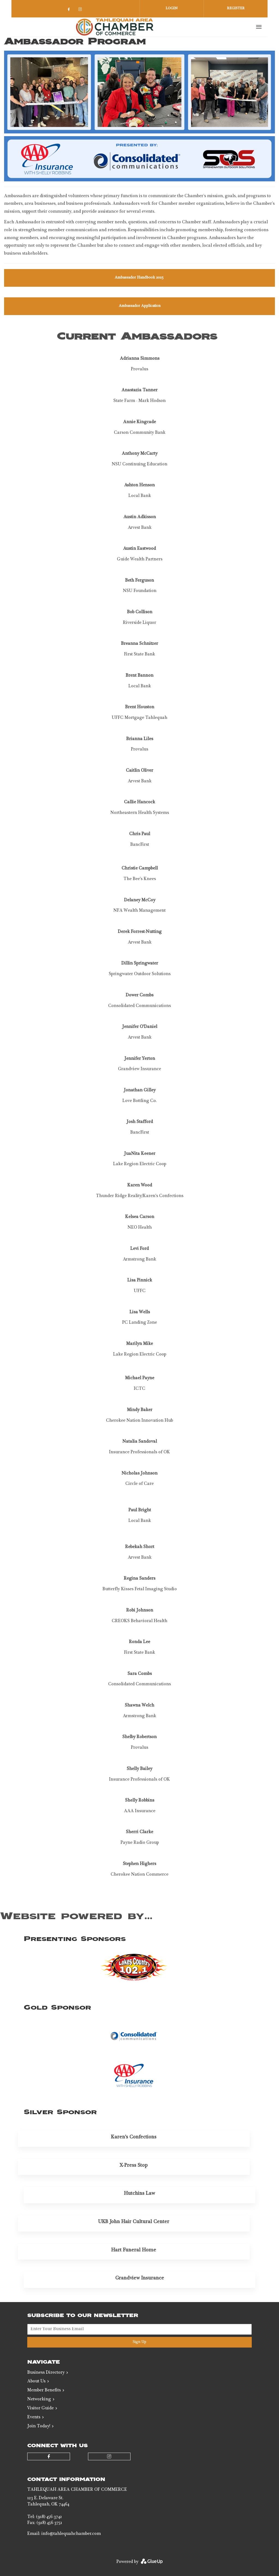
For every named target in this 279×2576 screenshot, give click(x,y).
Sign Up (139, 2342)
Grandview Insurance (139, 2278)
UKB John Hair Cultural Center (133, 2222)
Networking (39, 2399)
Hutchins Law (139, 2193)
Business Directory (46, 2373)
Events (33, 2417)
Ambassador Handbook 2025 (140, 278)
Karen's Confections (133, 2137)
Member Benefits (44, 2390)
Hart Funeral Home (133, 2250)
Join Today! (38, 2426)
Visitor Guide (40, 2408)
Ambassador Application (139, 306)
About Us (36, 2381)
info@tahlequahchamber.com (71, 2534)
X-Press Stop (134, 2165)
